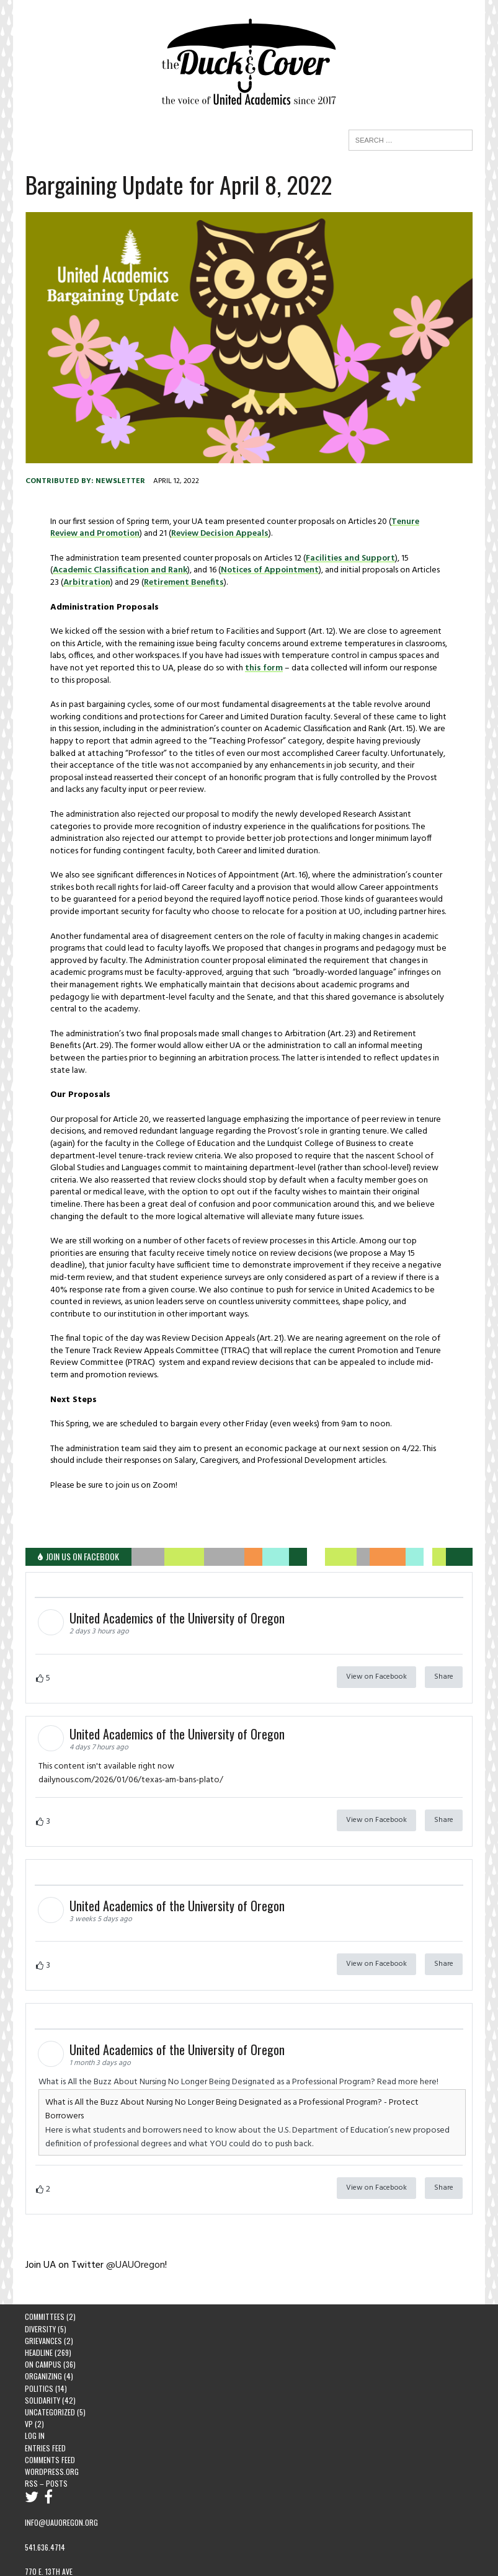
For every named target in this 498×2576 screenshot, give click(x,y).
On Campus (43, 2339)
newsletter (120, 482)
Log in (35, 2410)
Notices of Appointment (269, 571)
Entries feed (45, 2422)
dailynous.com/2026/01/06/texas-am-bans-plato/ (130, 1769)
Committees (44, 2291)
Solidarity (42, 2374)
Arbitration (86, 583)
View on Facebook (377, 1665)
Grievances (43, 2315)
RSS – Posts (46, 2458)
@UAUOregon (134, 2240)
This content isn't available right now (106, 1755)
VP (29, 2398)
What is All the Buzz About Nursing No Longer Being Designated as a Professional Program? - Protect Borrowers (251, 2091)
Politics (39, 2363)
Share (444, 1665)
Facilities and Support (349, 559)
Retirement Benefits (183, 583)
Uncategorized (50, 2386)
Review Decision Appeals (190, 534)
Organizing (43, 2351)
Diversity (40, 2303)
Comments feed (50, 2434)
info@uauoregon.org (61, 2497)
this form (263, 669)
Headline (39, 2327)
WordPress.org (52, 2446)
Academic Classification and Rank (119, 571)
